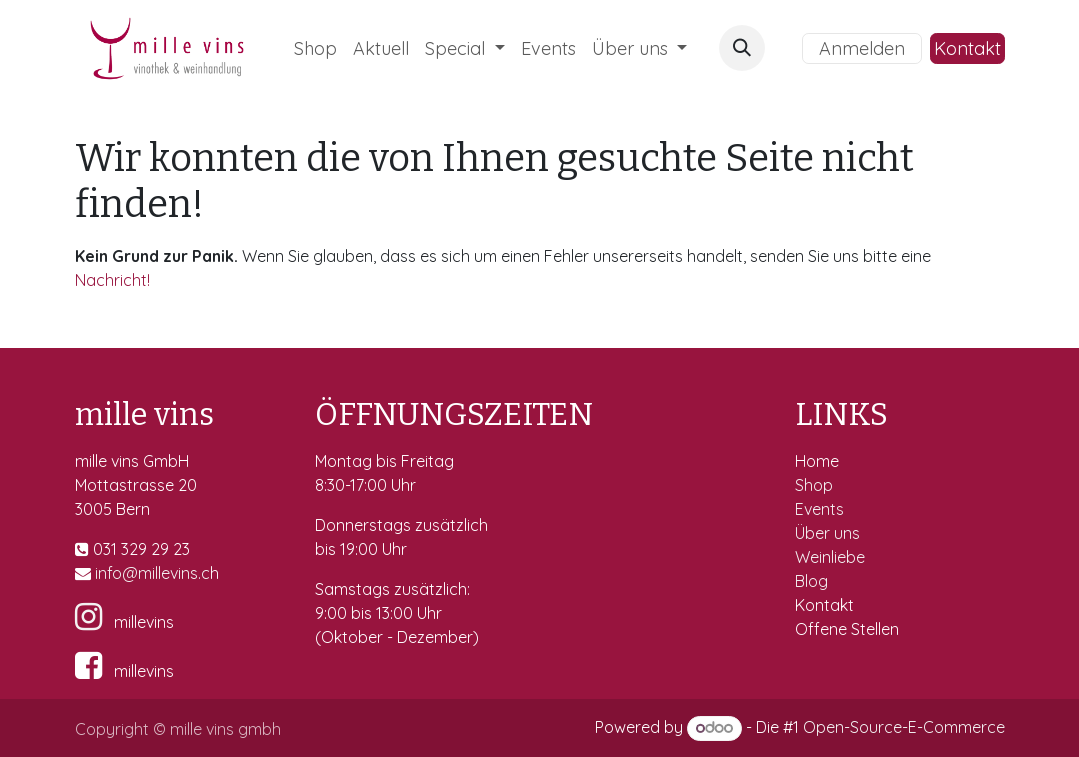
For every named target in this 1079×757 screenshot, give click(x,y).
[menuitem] (315, 48)
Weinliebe (832, 557)
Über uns (827, 533)
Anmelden (862, 48)
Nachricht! (112, 280)
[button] (742, 48)
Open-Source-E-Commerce (904, 727)
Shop (816, 485)
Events (821, 509)
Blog (811, 581)
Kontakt (967, 48)
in (101, 573)
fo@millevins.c (158, 573)
